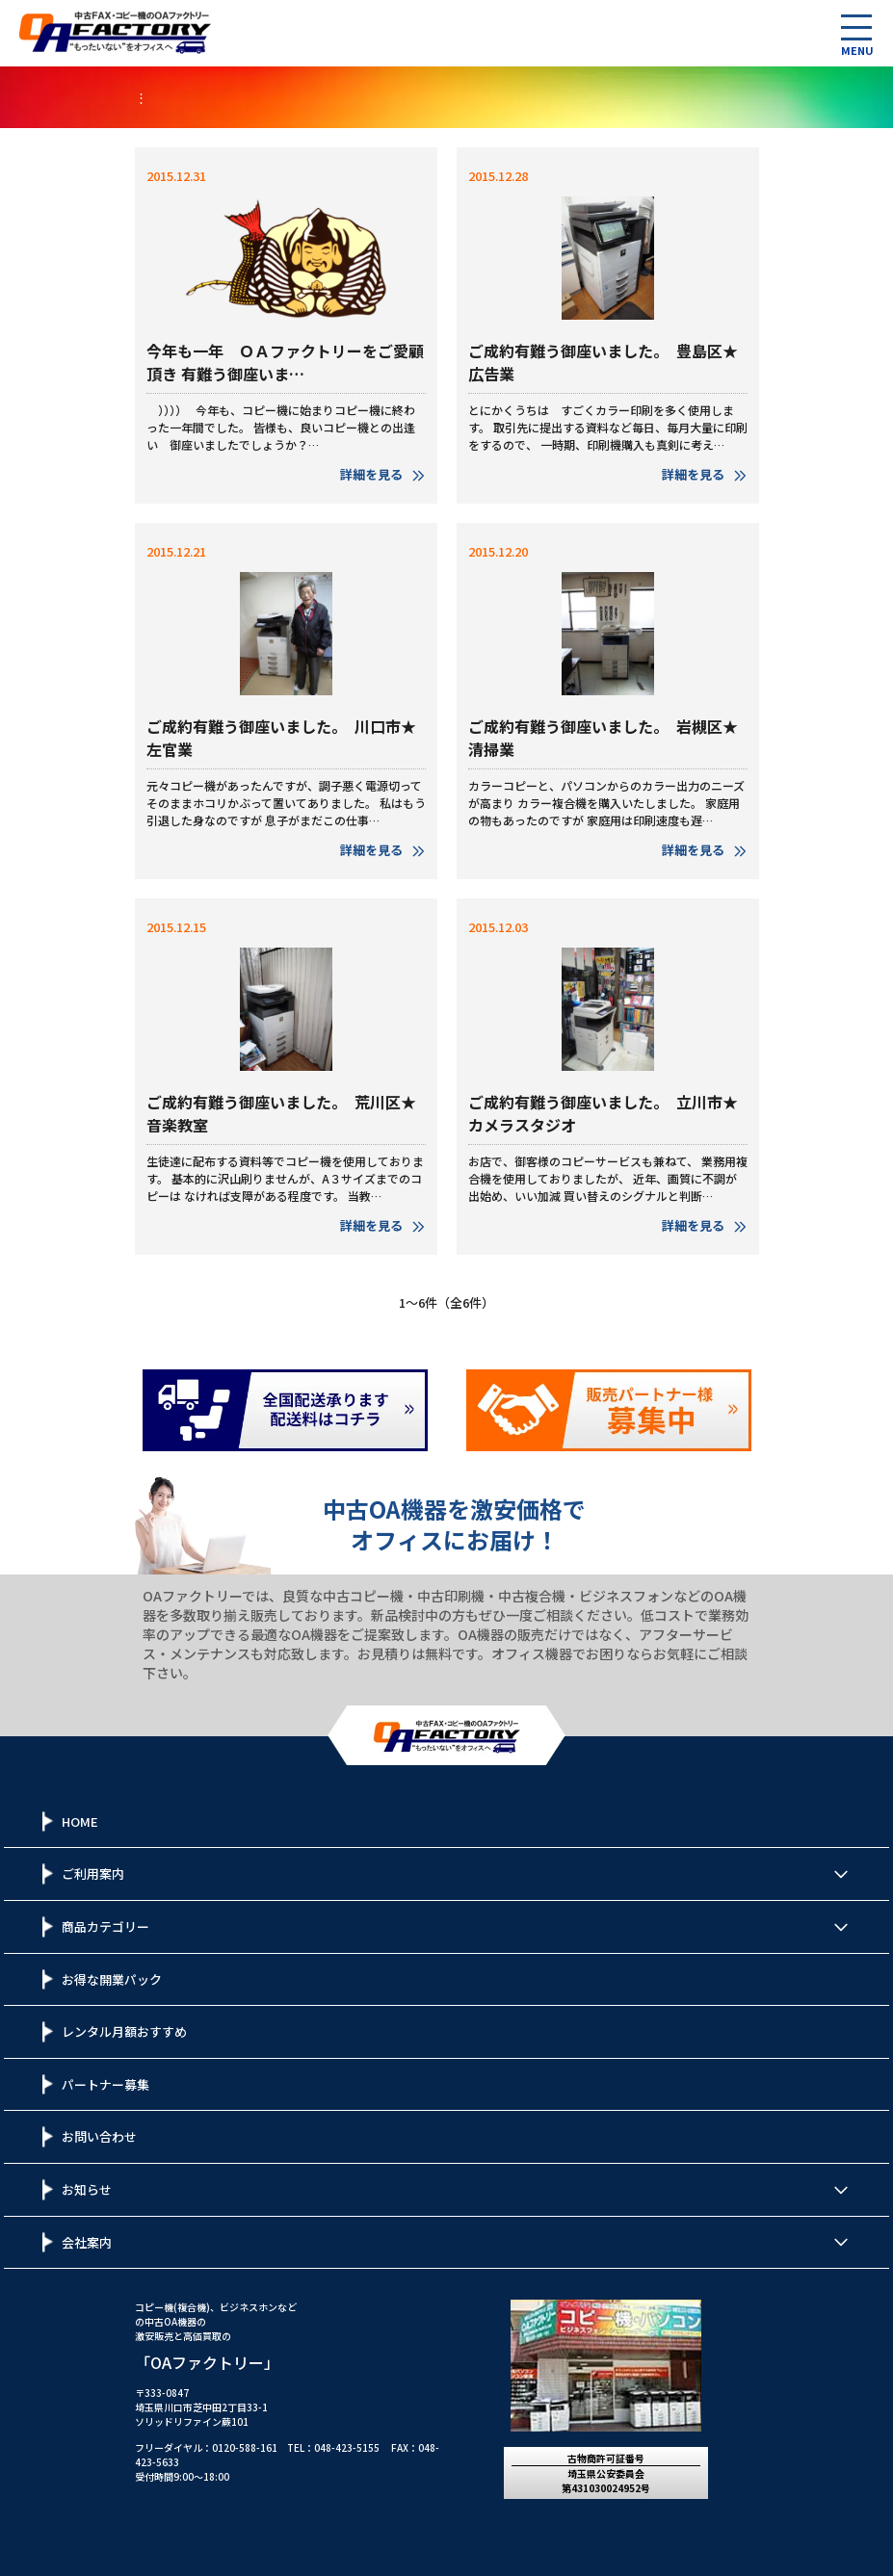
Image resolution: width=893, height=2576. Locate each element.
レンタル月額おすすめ (124, 2031)
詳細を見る (383, 474)
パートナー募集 (105, 2084)
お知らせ (87, 2189)
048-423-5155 (347, 2447)
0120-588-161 (244, 2447)
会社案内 (87, 2242)
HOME (80, 1821)
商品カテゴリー (105, 1926)
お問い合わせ (99, 2136)
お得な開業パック (112, 1979)
